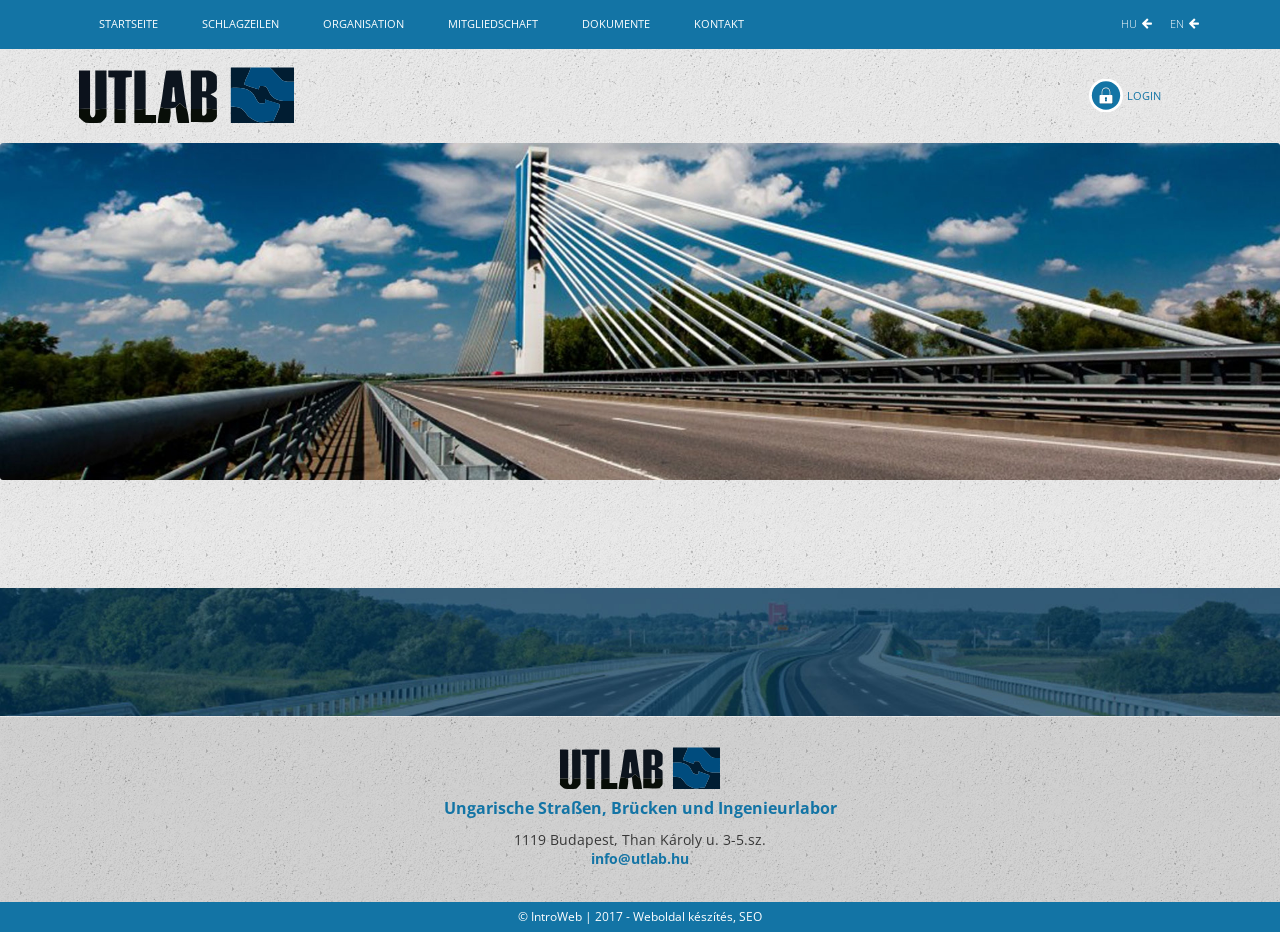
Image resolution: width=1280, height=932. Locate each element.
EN (1177, 23)
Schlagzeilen (240, 23)
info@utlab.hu (640, 858)
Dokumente (616, 23)
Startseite (128, 23)
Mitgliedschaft (493, 23)
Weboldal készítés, (686, 916)
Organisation (363, 23)
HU (1129, 23)
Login (1144, 95)
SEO (750, 916)
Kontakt (719, 23)
